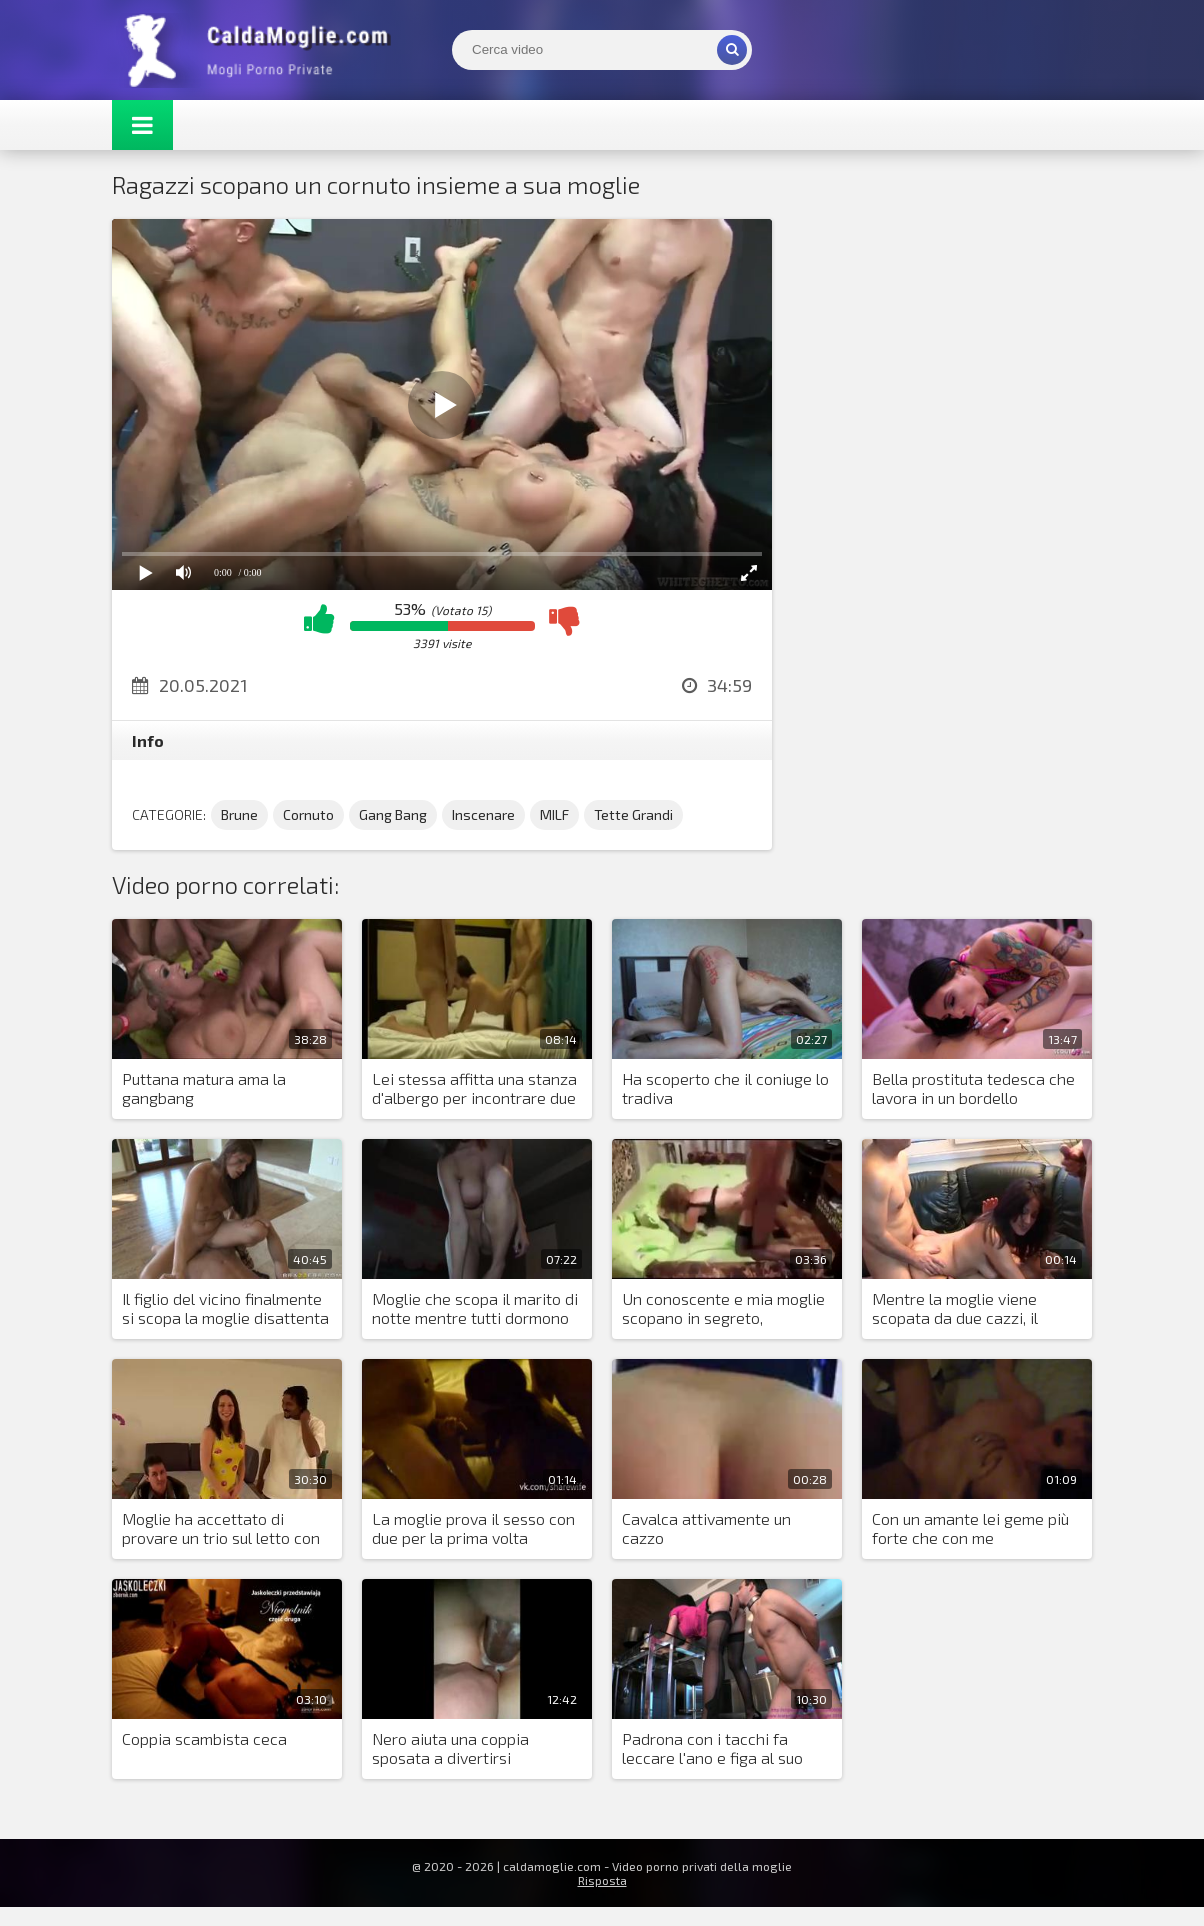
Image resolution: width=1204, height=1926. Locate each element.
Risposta (602, 1880)
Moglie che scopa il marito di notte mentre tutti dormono (475, 1308)
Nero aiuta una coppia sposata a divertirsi (450, 1748)
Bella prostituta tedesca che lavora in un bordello (973, 1088)
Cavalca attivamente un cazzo (706, 1528)
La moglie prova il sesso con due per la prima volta (473, 1528)
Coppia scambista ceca (204, 1738)
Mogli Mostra (262, 50)
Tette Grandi (633, 814)
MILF (554, 814)
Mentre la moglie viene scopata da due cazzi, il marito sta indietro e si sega (973, 1309)
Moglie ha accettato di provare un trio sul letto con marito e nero (221, 1529)
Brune (239, 814)
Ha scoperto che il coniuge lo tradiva (725, 1088)
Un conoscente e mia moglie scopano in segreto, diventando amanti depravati (726, 1309)
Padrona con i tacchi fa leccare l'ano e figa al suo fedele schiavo (712, 1749)
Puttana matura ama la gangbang (204, 1088)
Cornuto (308, 814)
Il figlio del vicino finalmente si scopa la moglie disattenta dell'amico (225, 1309)
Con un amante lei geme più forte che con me (970, 1528)
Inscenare (483, 814)
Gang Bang (393, 814)
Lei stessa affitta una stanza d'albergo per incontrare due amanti (474, 1089)
